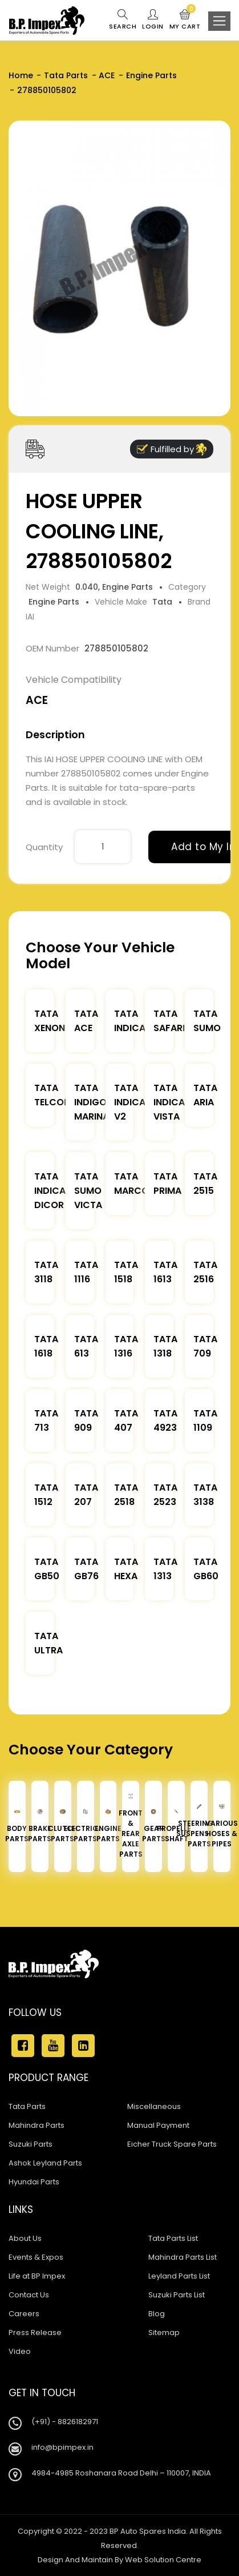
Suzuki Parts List (176, 2294)
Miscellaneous (154, 2106)
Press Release (35, 2332)
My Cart (185, 20)
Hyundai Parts (34, 2181)
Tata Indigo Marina (91, 1102)
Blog (156, 2313)
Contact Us (29, 2294)
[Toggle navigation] (219, 21)
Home (21, 75)
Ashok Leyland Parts (45, 2163)
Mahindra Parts (36, 2125)
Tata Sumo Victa (88, 1190)
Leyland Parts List (179, 2276)
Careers (24, 2313)
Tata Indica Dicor (50, 1190)
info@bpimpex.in (62, 2447)
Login (153, 20)
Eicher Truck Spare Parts (172, 2144)
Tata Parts (66, 75)
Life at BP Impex (37, 2276)
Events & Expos (36, 2257)
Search (122, 20)
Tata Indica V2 (129, 1102)
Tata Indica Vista (169, 1102)
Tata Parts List (173, 2238)
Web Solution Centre (163, 2559)
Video (20, 2351)
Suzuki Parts (30, 2144)
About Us (25, 2238)
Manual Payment (158, 2125)
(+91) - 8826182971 (64, 2421)
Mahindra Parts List (182, 2257)
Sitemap (164, 2332)
